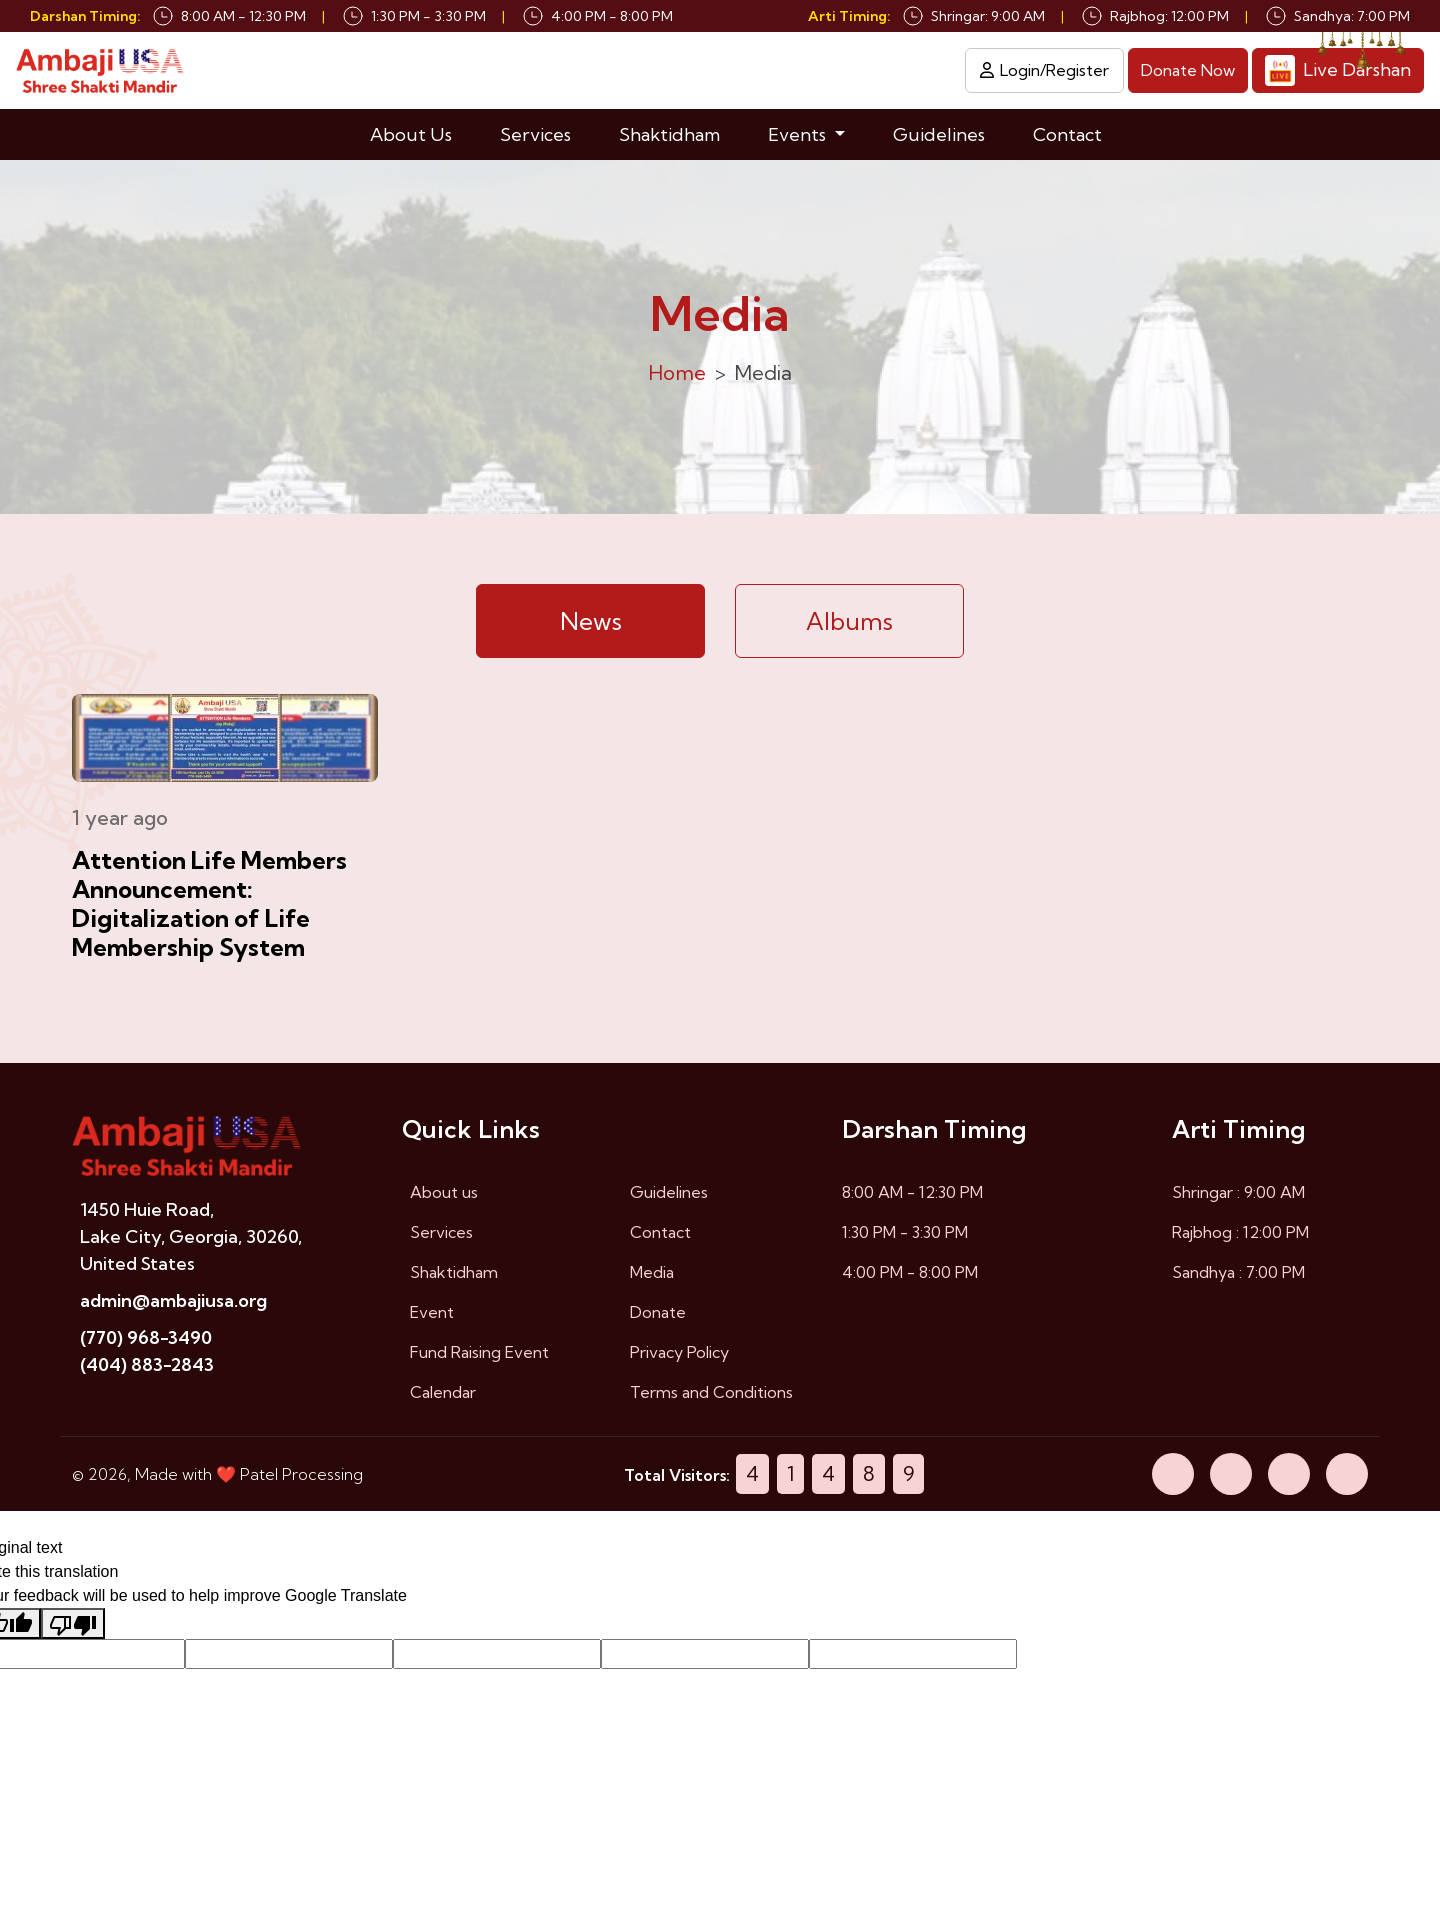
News (591, 624)
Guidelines (939, 136)
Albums (849, 624)
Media (652, 1275)
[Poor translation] (73, 1626)
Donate (658, 1315)
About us (444, 1195)
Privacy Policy (679, 1355)
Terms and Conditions (711, 1395)
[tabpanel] (720, 881)
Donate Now (1188, 72)
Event (432, 1315)
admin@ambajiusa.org (173, 1303)
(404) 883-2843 (147, 1367)
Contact (1067, 136)
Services (535, 136)
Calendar (443, 1395)
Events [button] (799, 136)
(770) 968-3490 (146, 1340)
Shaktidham (669, 136)
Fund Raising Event (479, 1355)
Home (677, 375)
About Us (411, 136)
